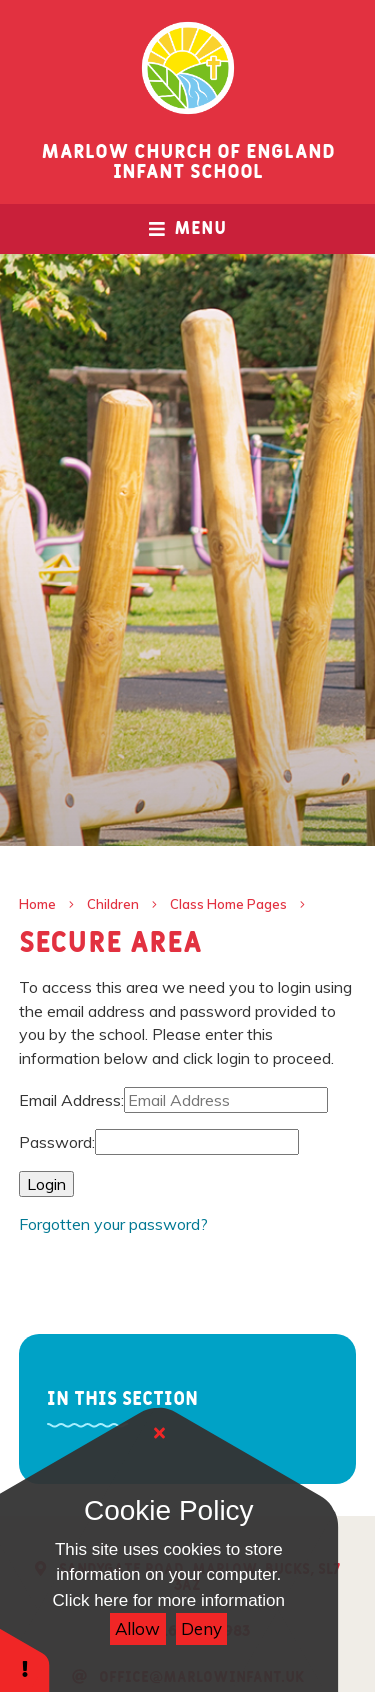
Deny (201, 1628)
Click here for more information (169, 1600)
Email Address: (71, 1100)
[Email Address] (226, 1100)
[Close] (160, 1433)
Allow (137, 1628)
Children (113, 904)
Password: (57, 1142)
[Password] (197, 1142)
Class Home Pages (228, 904)
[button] (25, 1659)
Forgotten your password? (113, 1224)
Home (37, 904)
